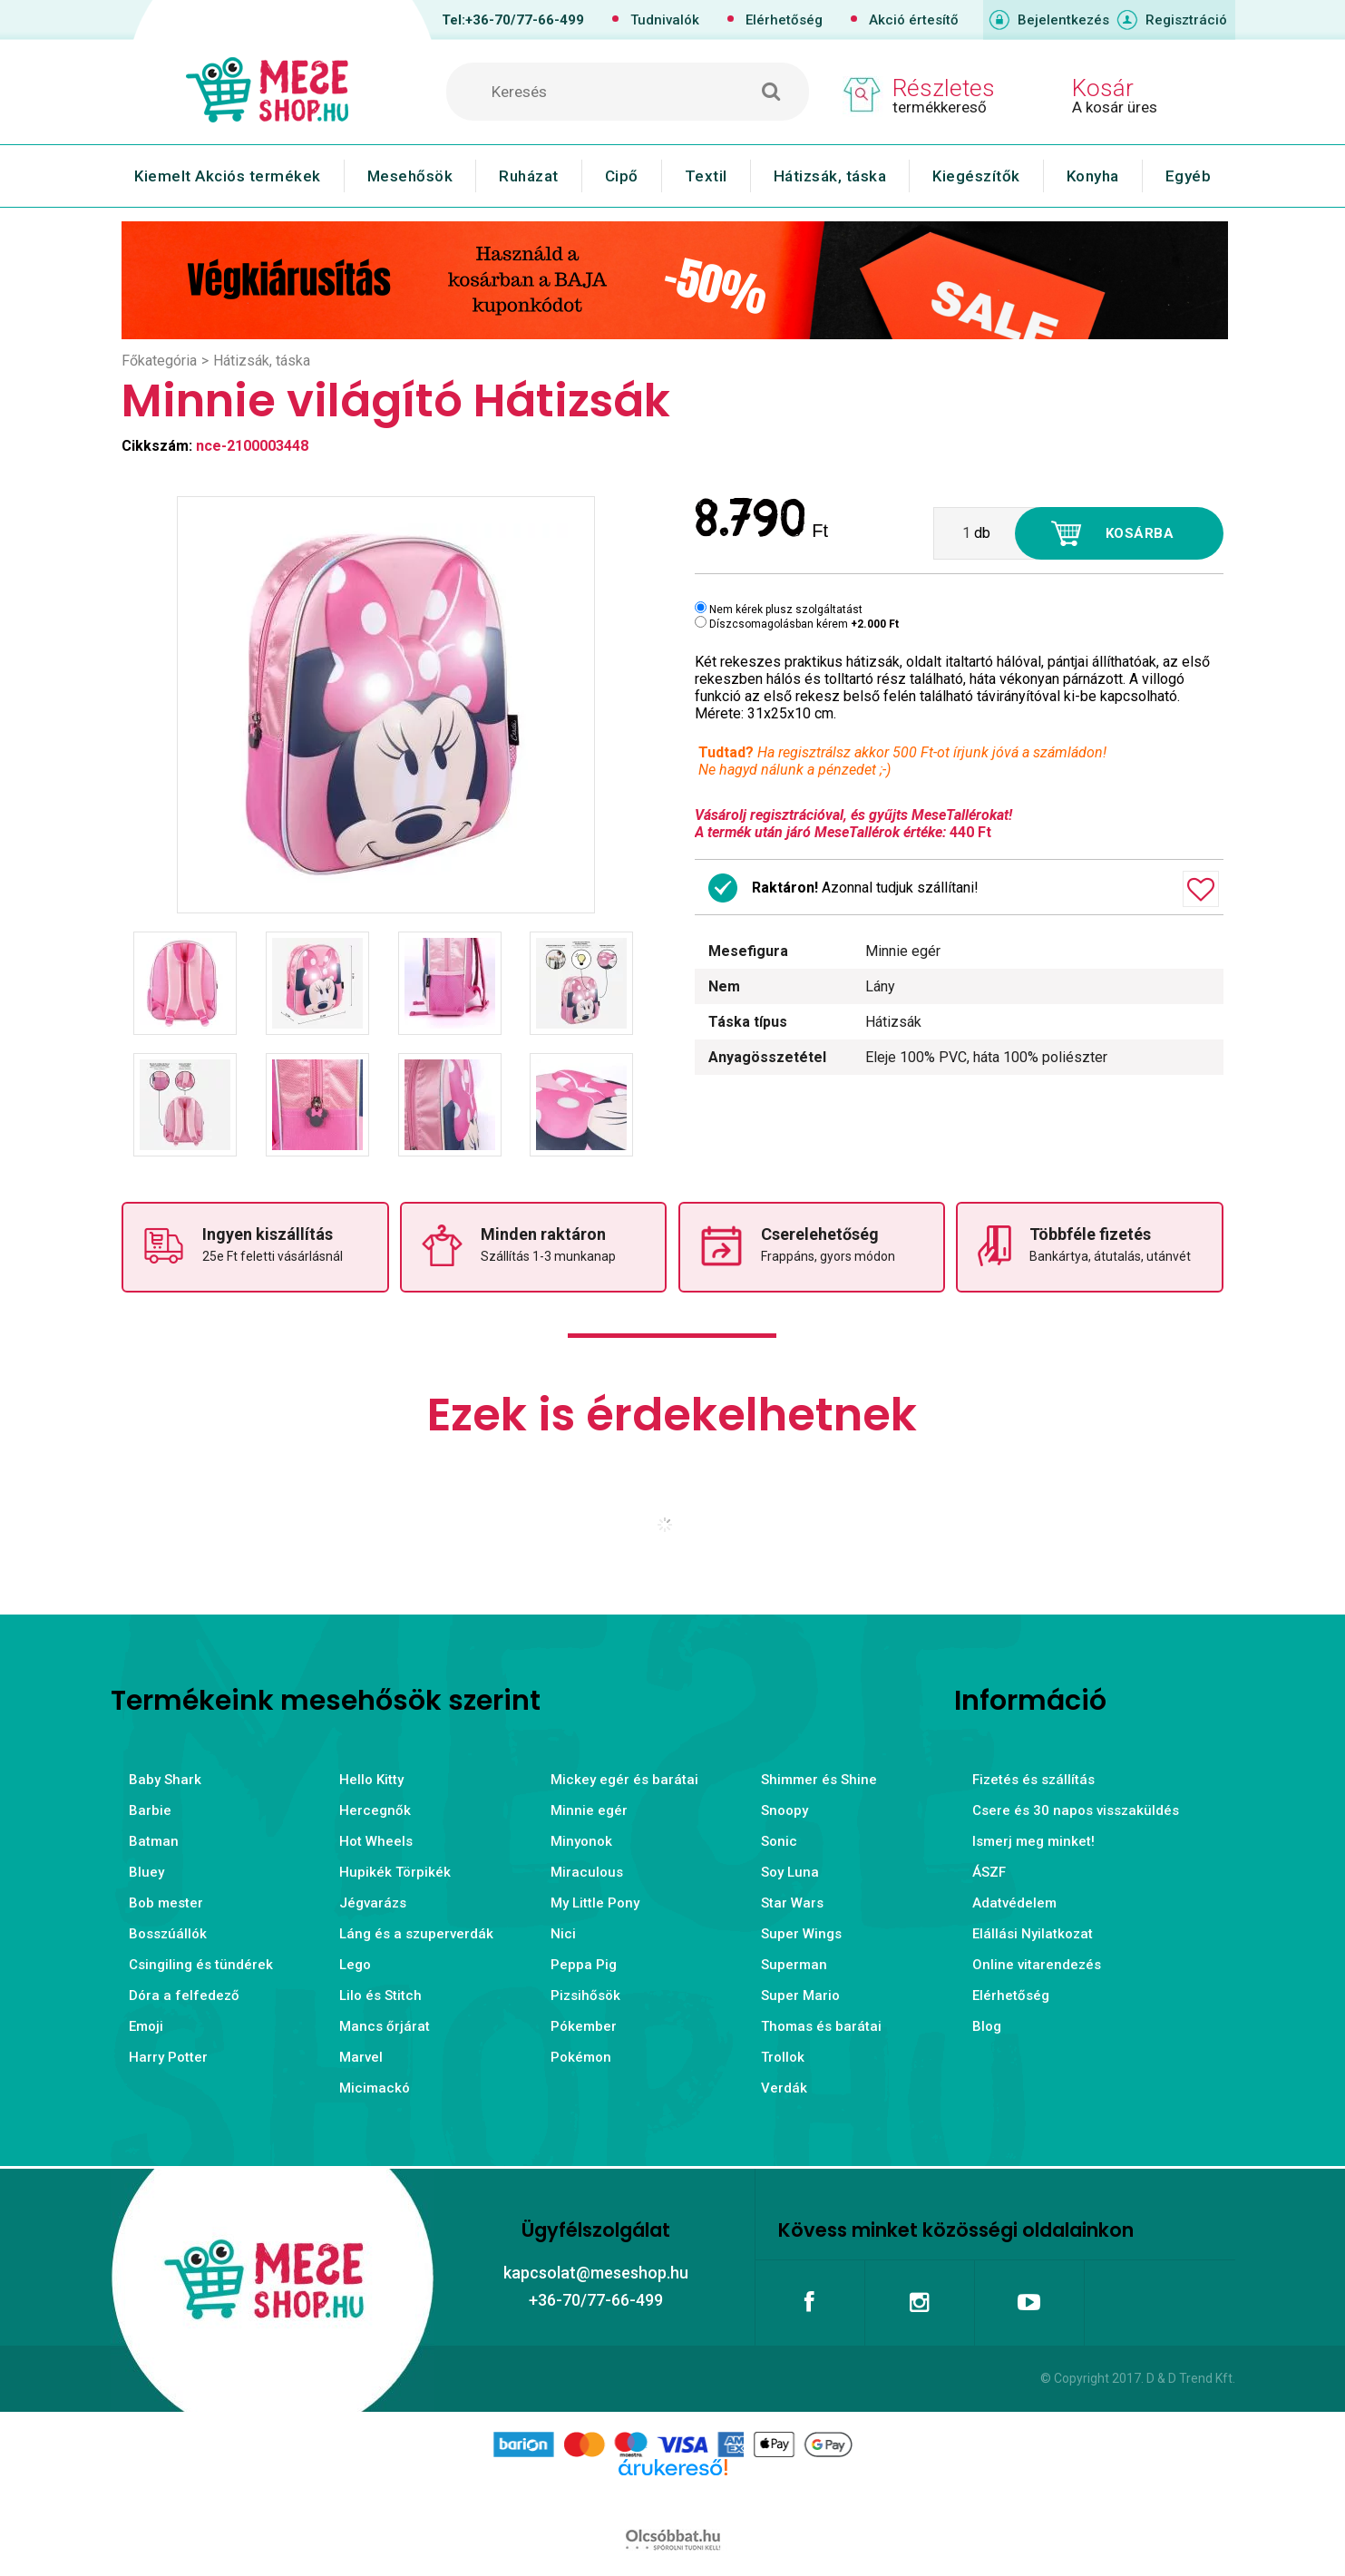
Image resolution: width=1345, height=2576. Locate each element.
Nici (563, 1934)
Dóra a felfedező (184, 1995)
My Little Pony (595, 1903)
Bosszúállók (168, 1934)
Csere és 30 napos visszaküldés (1075, 1810)
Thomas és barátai (821, 2026)
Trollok (782, 2057)
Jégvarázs (372, 1903)
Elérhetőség (784, 20)
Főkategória (159, 360)
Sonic (779, 1841)
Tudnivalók (664, 20)
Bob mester (166, 1903)
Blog (986, 2026)
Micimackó (374, 2088)
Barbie (150, 1810)
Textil (706, 176)
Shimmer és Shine (819, 1779)
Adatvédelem (1014, 1903)
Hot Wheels (376, 1841)
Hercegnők (375, 1810)
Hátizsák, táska (830, 176)
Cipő (621, 176)
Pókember (584, 2026)
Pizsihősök (585, 1995)
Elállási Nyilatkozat (1032, 1934)
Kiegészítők (976, 176)
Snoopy (784, 1810)
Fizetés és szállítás (1033, 1779)
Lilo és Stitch (380, 1995)
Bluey (146, 1872)
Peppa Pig (584, 1964)
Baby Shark (165, 1779)
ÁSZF (989, 1872)
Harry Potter (168, 2057)
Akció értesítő (914, 20)
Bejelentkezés (1063, 20)
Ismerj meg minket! (1033, 1841)
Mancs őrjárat (384, 2026)
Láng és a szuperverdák (416, 1934)
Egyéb (1188, 176)
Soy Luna (790, 1872)
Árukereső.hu (672, 2496)
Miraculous (587, 1872)
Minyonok (581, 1841)
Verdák (784, 2088)
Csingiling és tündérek (201, 1964)
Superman (794, 1964)
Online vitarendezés (1036, 1964)
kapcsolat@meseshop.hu (595, 2272)
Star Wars (792, 1903)
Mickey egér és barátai (624, 1779)
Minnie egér (589, 1810)
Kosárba (1140, 533)
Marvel (361, 2057)
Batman (154, 1841)
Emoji (146, 2026)
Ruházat (529, 176)
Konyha (1093, 176)
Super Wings (801, 1934)
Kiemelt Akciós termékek (227, 176)
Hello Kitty (371, 1779)
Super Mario (800, 1995)
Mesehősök (410, 176)
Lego (355, 1964)
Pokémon (581, 2057)
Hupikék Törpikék (395, 1872)
